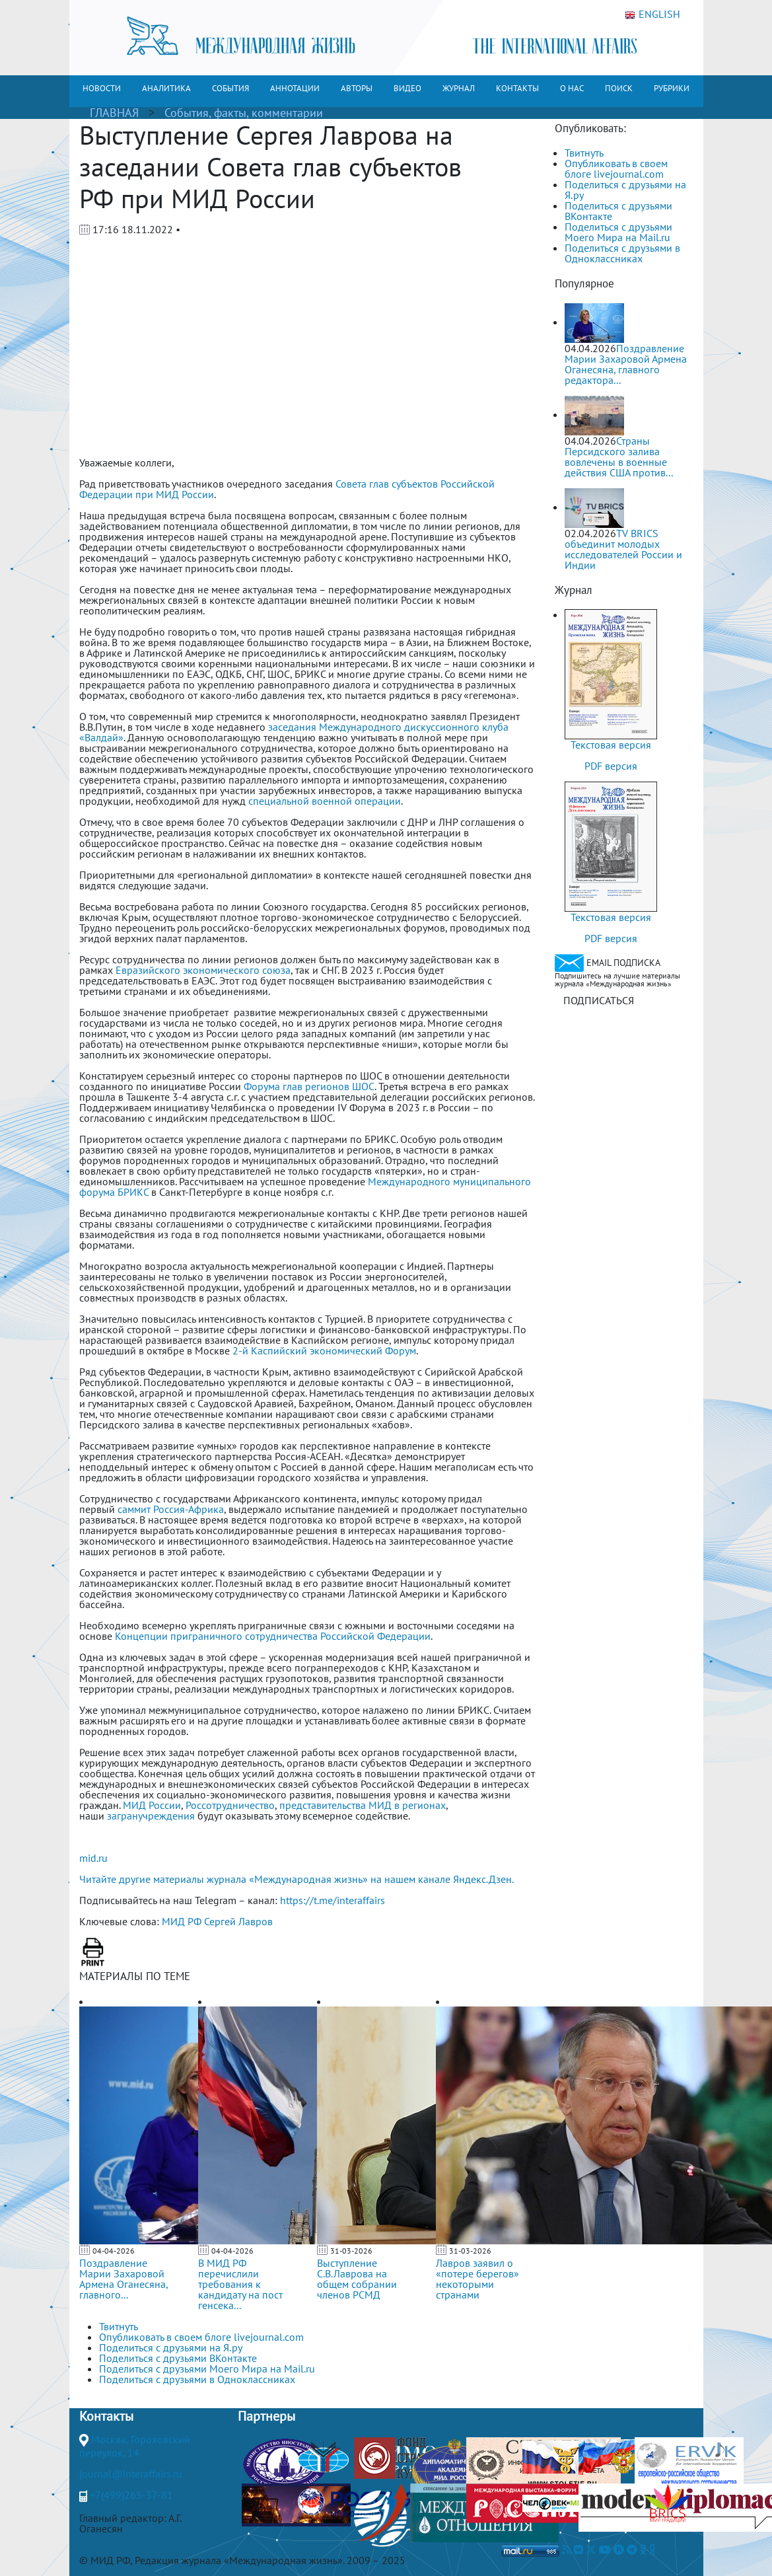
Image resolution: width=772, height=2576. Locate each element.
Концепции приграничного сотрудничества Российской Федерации (273, 1635)
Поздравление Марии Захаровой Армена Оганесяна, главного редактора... (626, 364)
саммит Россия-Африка (171, 1509)
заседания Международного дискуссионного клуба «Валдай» (294, 732)
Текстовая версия (611, 744)
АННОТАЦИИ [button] (295, 88)
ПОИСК (619, 88)
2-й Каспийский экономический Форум (324, 1350)
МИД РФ (181, 1921)
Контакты (106, 2416)
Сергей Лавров (238, 1921)
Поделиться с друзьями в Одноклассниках (622, 253)
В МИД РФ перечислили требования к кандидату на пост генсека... (240, 2284)
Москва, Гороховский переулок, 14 (134, 2446)
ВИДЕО (407, 88)
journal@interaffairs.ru (130, 2473)
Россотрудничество (230, 1805)
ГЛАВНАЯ (114, 112)
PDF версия (610, 765)
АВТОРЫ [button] (356, 88)
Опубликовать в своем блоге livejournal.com (616, 168)
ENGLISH (652, 14)
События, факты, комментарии (243, 112)
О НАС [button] (572, 88)
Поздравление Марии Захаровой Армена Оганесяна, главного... (123, 2278)
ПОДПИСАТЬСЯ (598, 1000)
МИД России (152, 1805)
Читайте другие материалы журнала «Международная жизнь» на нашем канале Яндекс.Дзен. (296, 1879)
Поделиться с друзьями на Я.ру (625, 190)
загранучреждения (151, 1815)
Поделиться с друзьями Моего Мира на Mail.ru (618, 232)
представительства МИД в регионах (362, 1805)
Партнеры (266, 2416)
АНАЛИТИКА (166, 88)
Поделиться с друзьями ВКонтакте (618, 211)
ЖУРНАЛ (458, 88)
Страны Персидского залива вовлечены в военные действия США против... (619, 456)
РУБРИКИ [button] (671, 88)
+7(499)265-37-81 (131, 2494)
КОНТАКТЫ (517, 88)
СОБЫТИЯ (230, 88)
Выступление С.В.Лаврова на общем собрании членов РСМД (357, 2278)
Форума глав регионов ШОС (309, 1086)
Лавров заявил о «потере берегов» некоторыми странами (477, 2278)
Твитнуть (584, 152)
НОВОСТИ (102, 88)
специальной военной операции (324, 800)
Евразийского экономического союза (203, 969)
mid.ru (93, 1857)
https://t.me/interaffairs (332, 1900)
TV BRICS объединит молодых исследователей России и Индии (623, 549)
